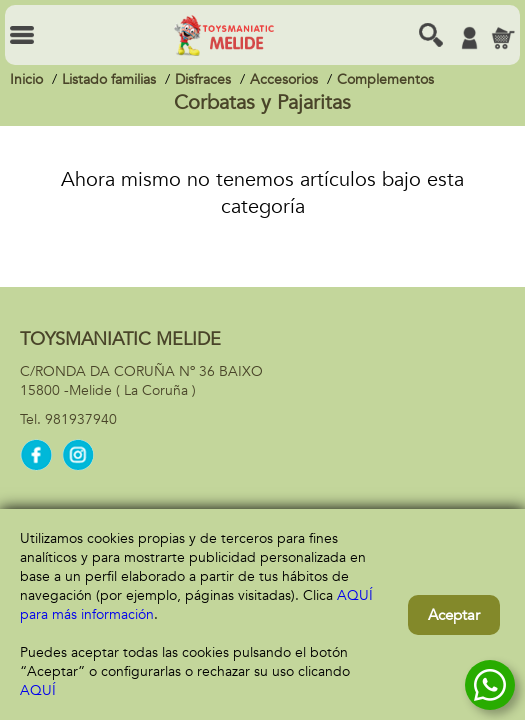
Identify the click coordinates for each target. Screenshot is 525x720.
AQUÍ (38, 690)
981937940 (81, 419)
